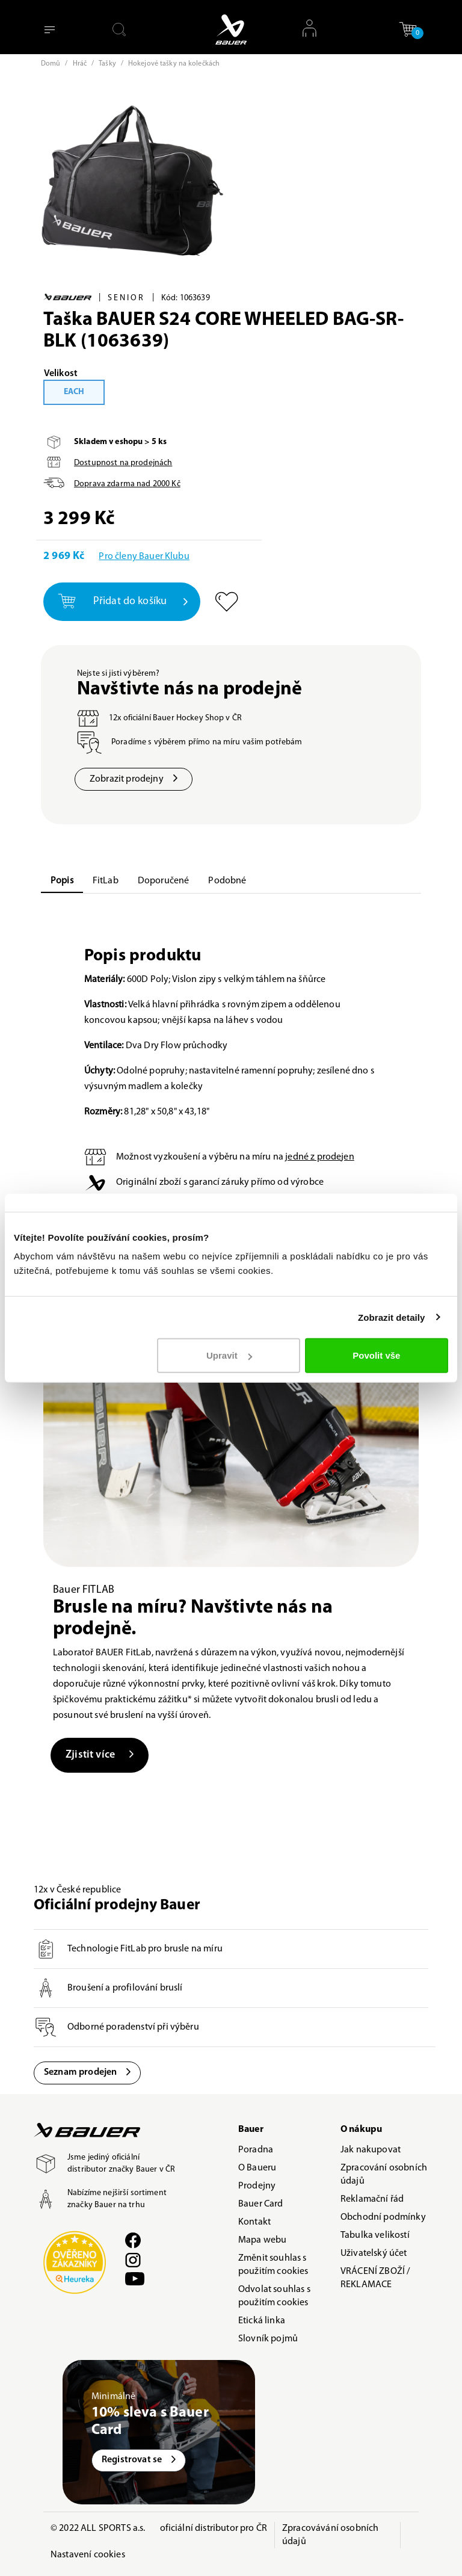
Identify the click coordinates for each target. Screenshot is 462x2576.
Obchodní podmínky (383, 2217)
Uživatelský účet (373, 2253)
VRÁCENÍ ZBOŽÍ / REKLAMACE (375, 2278)
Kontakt (254, 2222)
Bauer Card (260, 2204)
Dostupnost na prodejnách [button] (123, 463)
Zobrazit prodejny (133, 779)
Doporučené (163, 881)
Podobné (227, 881)
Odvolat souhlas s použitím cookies (274, 2296)
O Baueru (257, 2168)
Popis (62, 881)
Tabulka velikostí (375, 2235)
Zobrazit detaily (391, 1317)
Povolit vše (376, 1355)
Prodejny (257, 2186)
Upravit (229, 1355)
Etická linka (261, 2321)
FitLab (106, 881)
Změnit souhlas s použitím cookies (273, 2264)
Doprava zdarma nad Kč (127, 484)
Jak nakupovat (370, 2150)
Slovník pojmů (268, 2339)
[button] (407, 29)
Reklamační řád (372, 2199)
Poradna (255, 2150)
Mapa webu (262, 2240)
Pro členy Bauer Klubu (144, 556)
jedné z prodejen (319, 1157)
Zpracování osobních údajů (383, 2174)
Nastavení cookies (88, 2555)
